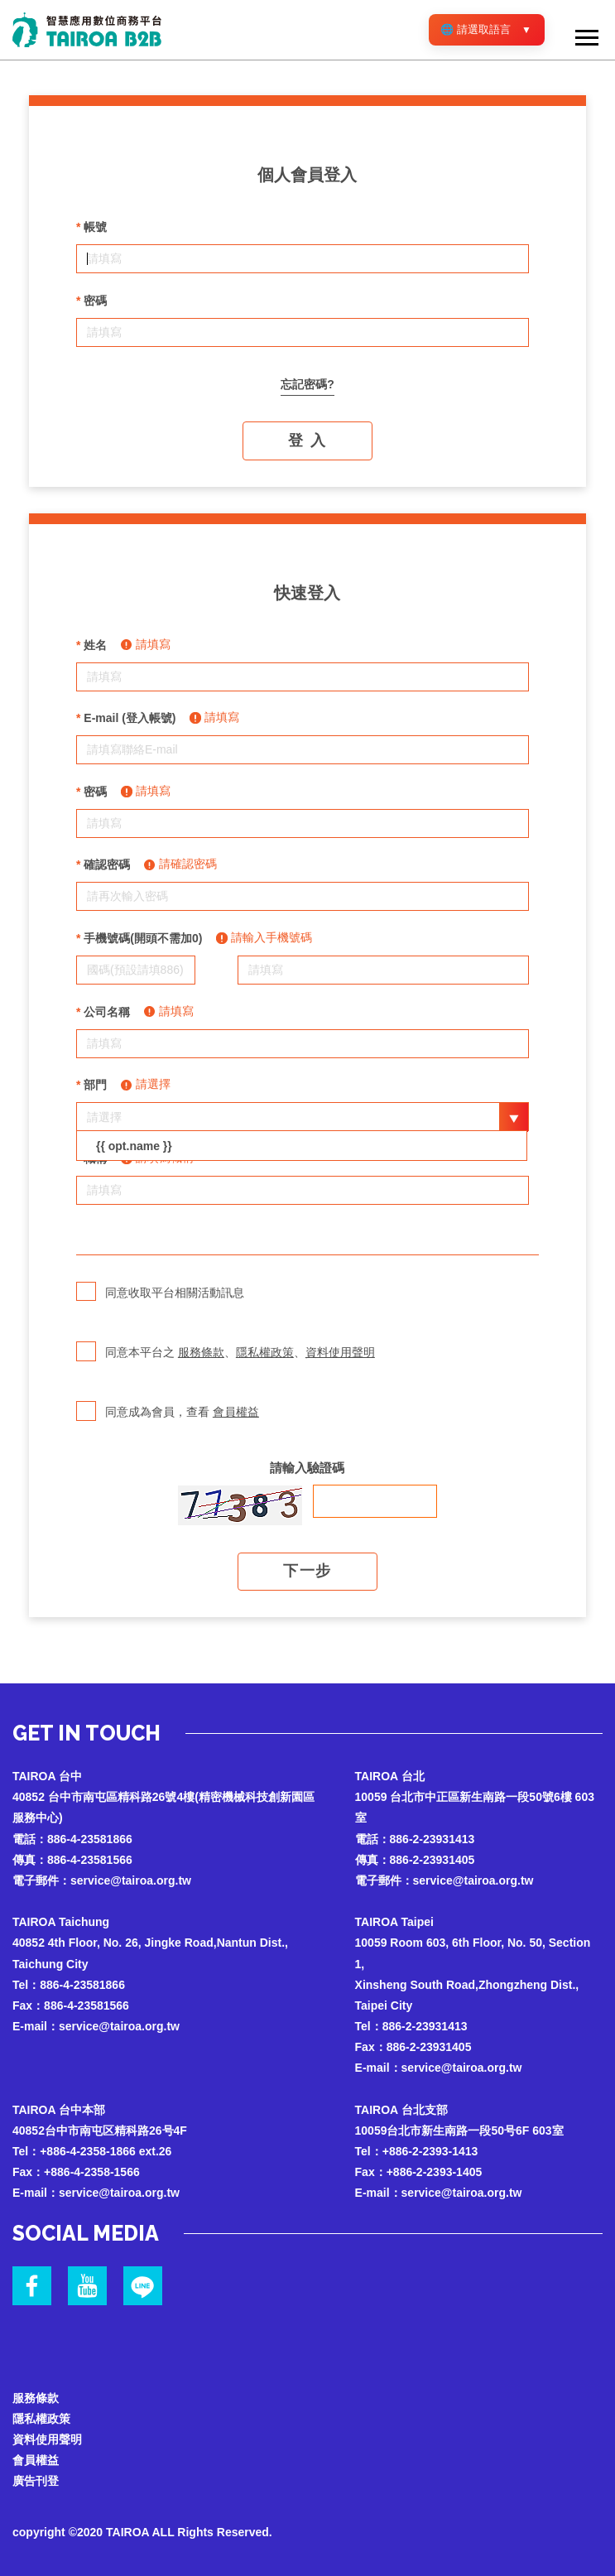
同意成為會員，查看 (167, 1422)
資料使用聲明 (340, 1352)
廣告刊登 (35, 2480)
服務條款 (201, 1352)
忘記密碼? (307, 384)
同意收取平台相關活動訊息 (160, 1303)
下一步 (307, 1570)
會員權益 (236, 1411)
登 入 (307, 440)
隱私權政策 (265, 1352)
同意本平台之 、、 (225, 1362)
